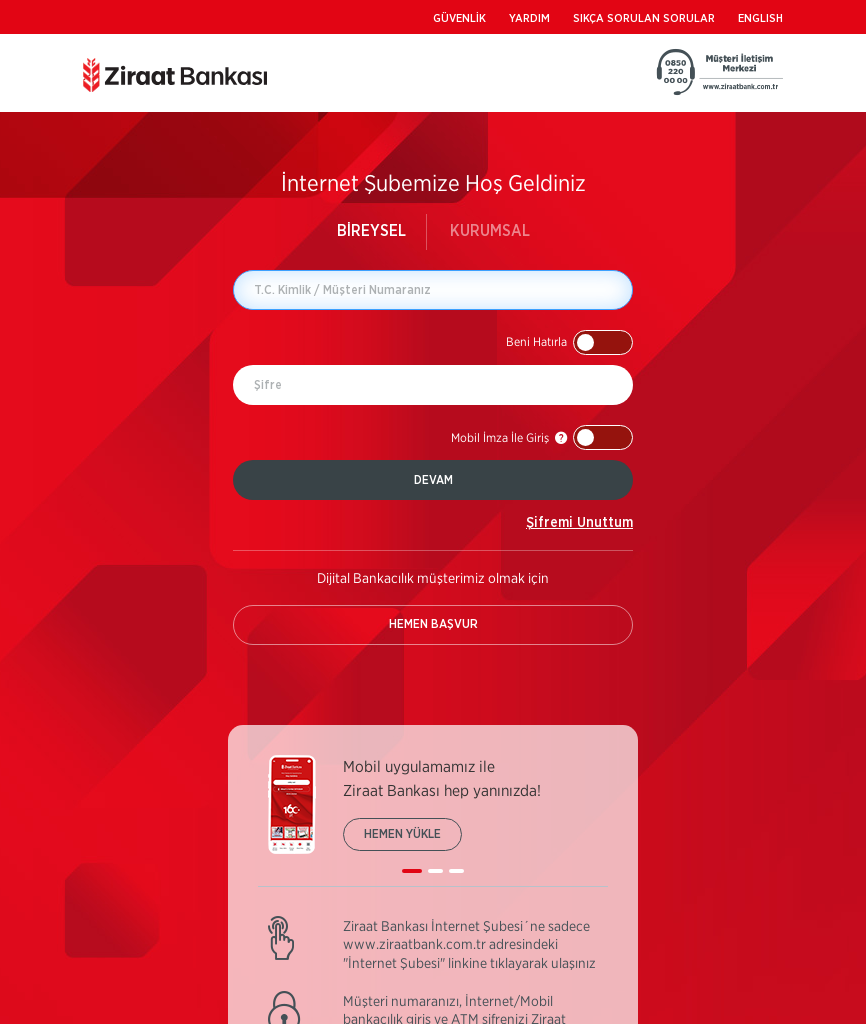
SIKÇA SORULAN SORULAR (644, 18)
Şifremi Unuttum (579, 523)
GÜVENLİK (459, 18)
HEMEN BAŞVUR (433, 624)
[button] (569, 342)
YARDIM (529, 18)
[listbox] (433, 821)
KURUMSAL (490, 231)
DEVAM (433, 480)
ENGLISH (760, 18)
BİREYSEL (371, 231)
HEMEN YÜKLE (402, 834)
